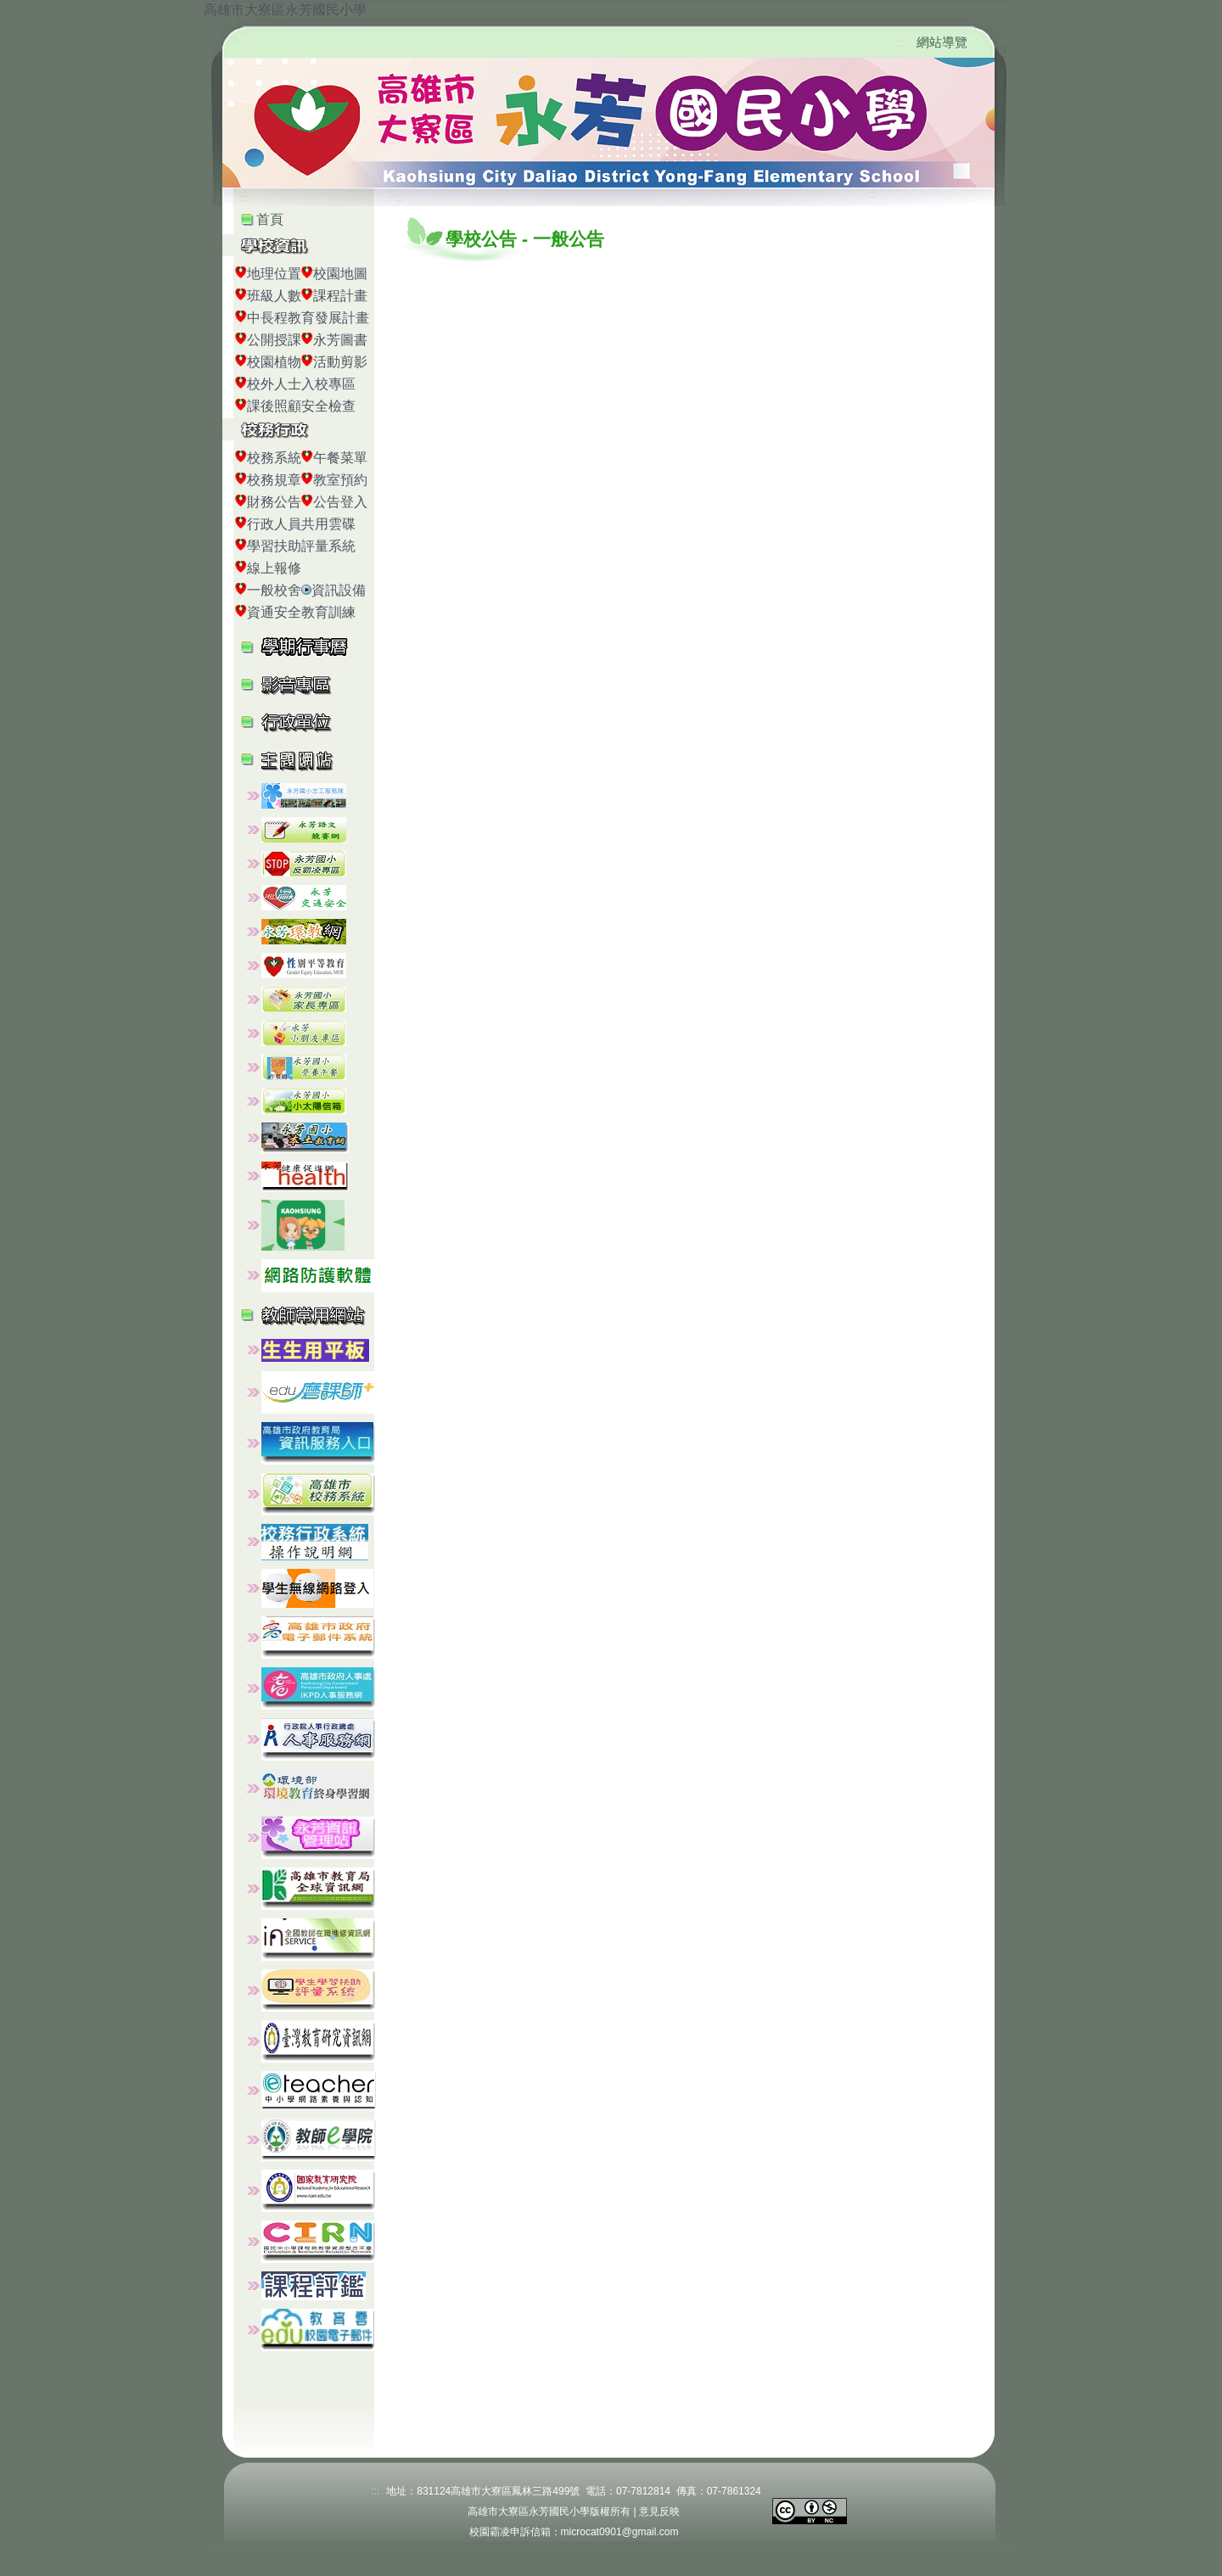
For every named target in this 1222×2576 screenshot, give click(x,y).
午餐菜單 (340, 458)
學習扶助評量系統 (301, 546)
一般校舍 (274, 590)
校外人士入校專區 (301, 384)
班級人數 (274, 295)
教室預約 (340, 480)
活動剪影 (340, 362)
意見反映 (659, 2511)
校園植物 (274, 362)
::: (900, 43)
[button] (313, 683)
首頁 (269, 219)
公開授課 (274, 340)
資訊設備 (338, 590)
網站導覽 (941, 42)
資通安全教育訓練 (301, 612)
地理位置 (274, 273)
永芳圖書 (340, 340)
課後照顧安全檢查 (301, 406)
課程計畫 (340, 295)
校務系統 (274, 458)
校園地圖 (340, 273)
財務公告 (274, 502)
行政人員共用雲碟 (301, 524)
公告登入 (340, 502)
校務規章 (274, 480)
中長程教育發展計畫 (308, 318)
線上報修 (274, 568)
